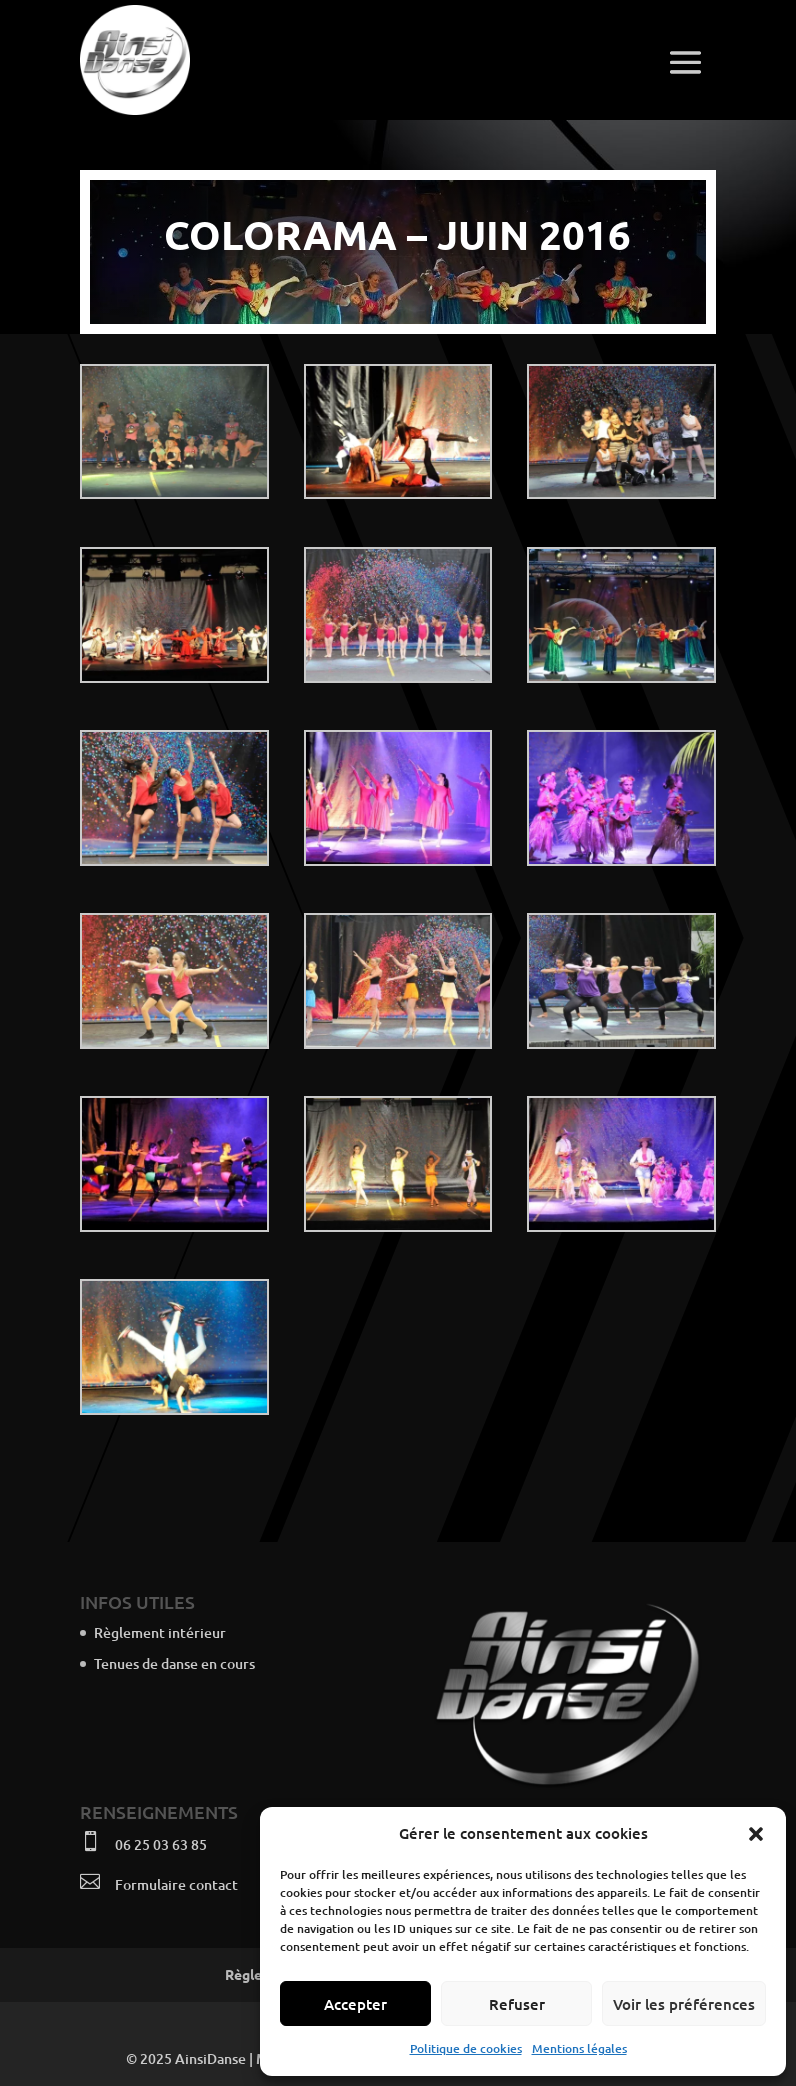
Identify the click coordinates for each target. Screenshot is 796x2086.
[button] (756, 1834)
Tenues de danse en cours (174, 1663)
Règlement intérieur (160, 1632)
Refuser (517, 2004)
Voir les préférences (684, 2004)
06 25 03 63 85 (161, 1844)
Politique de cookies (466, 2048)
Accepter (355, 2004)
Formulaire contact (176, 1884)
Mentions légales (579, 2048)
